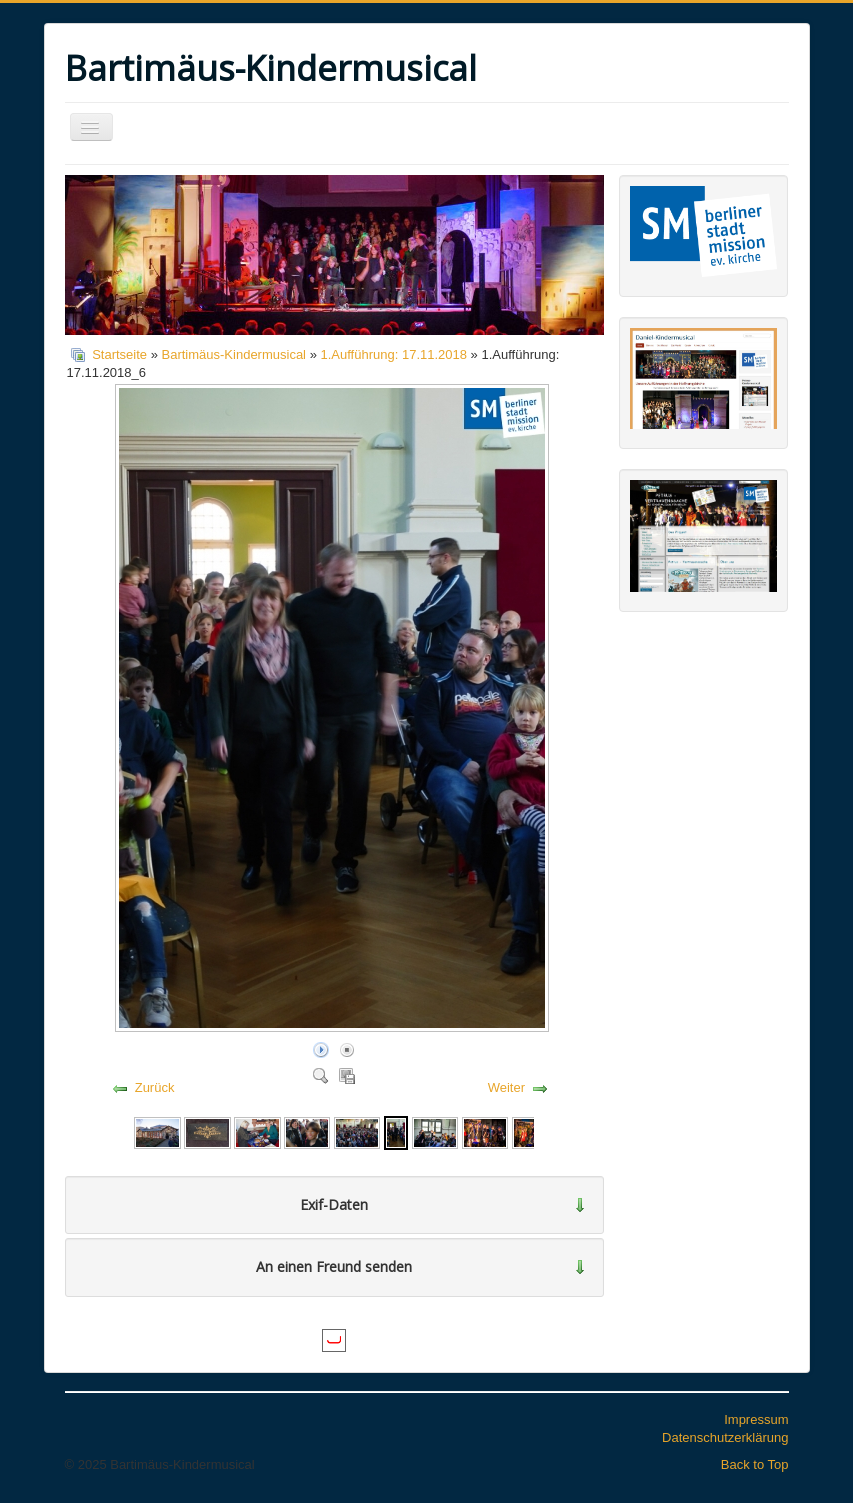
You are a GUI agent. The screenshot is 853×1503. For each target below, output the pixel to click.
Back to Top (755, 1464)
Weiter (506, 1087)
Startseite (119, 354)
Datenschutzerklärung (725, 1437)
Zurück (155, 1087)
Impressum (756, 1419)
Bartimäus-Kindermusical (234, 354)
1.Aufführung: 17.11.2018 (393, 354)
